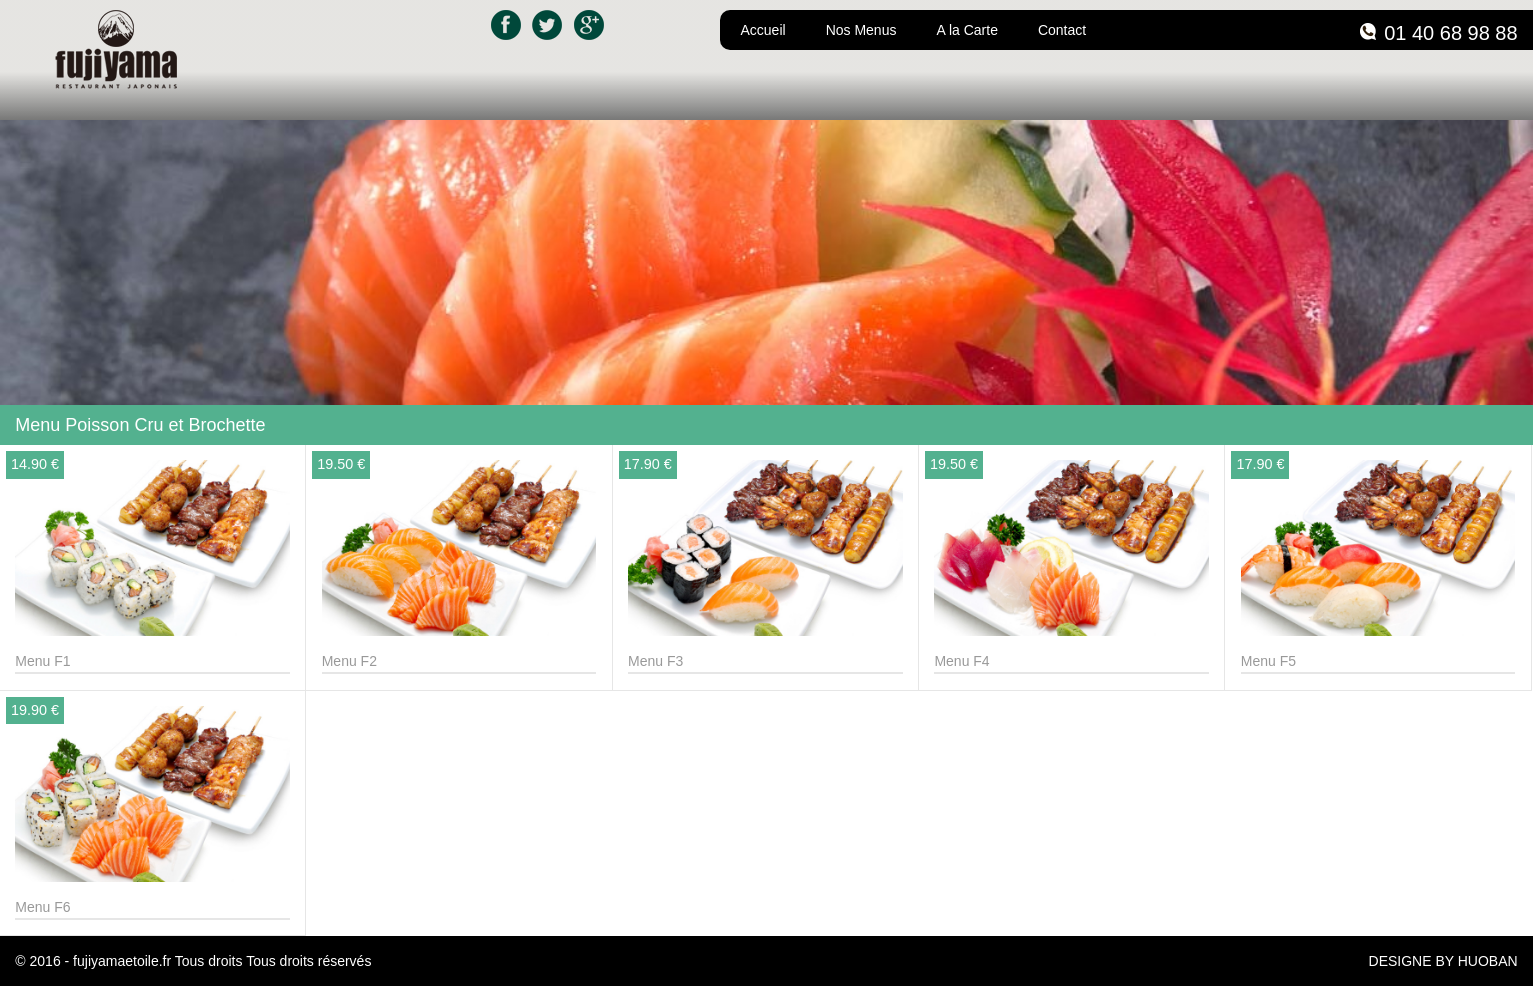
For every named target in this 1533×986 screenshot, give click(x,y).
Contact (1062, 30)
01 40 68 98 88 (1450, 33)
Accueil (762, 30)
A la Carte (966, 30)
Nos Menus (861, 30)
